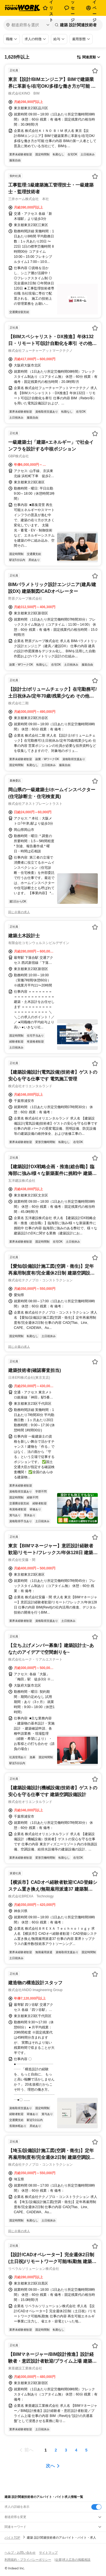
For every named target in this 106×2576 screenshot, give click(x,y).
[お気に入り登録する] (95, 71)
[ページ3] (66, 2450)
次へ (50, 2465)
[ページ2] (55, 2450)
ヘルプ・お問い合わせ (20, 2552)
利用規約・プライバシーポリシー (28, 2559)
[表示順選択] (88, 57)
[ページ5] (86, 2450)
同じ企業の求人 (19, 912)
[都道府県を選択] (27, 25)
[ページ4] (76, 2450)
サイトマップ (48, 2552)
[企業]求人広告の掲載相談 (72, 2559)
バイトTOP (12, 2537)
